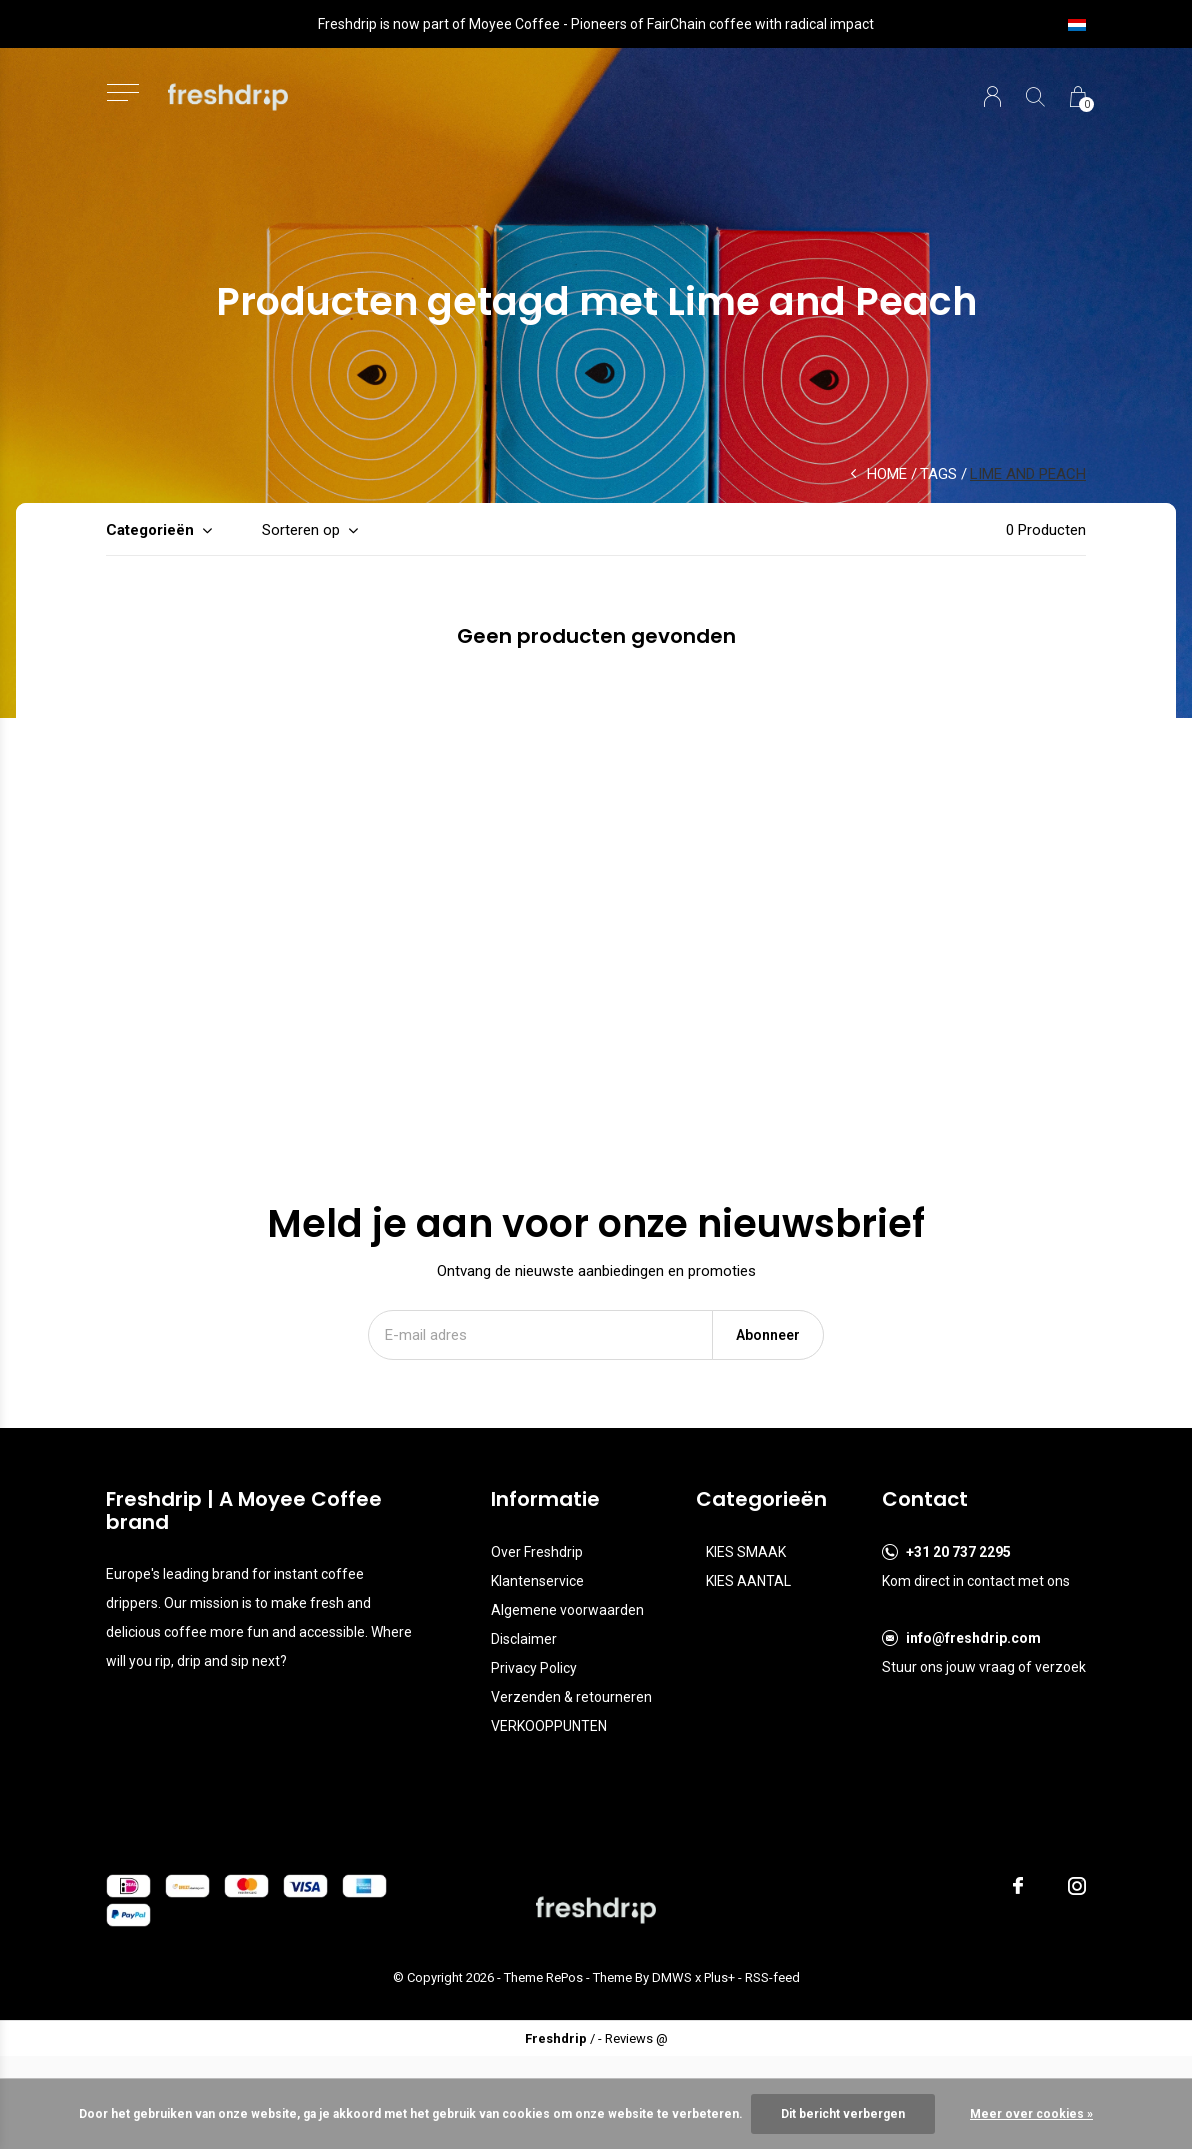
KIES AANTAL (748, 1581)
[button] (122, 92)
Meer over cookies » (1031, 2114)
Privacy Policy (534, 1668)
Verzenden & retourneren (571, 1697)
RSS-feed (772, 1977)
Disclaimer (524, 1639)
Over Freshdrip (537, 1552)
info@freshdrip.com (973, 1638)
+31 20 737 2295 (958, 1552)
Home (887, 474)
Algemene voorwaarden (567, 1610)
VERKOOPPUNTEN (549, 1726)
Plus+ (719, 1977)
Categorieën (150, 530)
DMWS (672, 1977)
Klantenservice (537, 1581)
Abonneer (768, 1335)
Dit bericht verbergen (843, 2114)
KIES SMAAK (746, 1552)
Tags (938, 474)
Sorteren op (301, 530)
